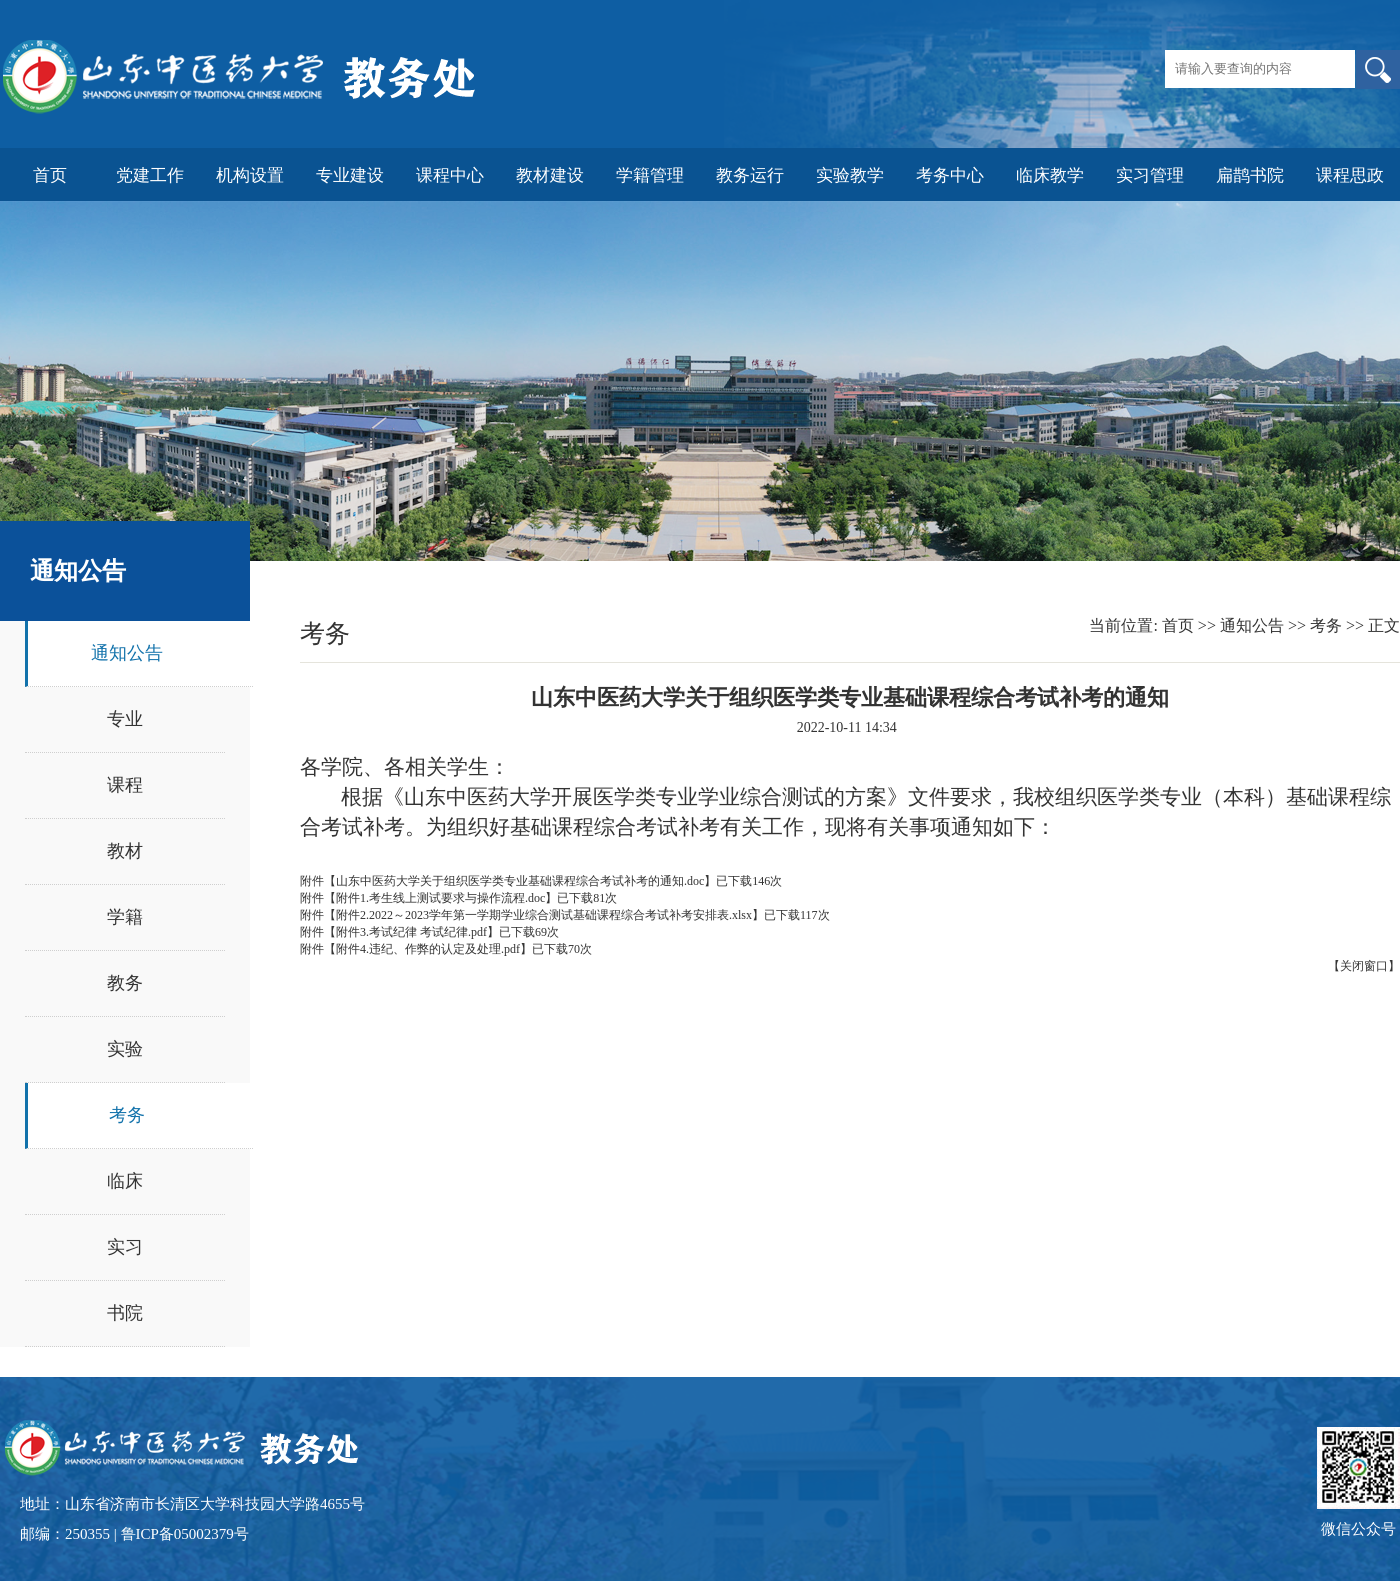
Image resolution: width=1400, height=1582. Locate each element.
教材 (125, 851)
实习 (125, 1247)
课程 (125, 785)
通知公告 (127, 653)
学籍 (125, 917)
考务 (127, 1115)
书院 (125, 1313)
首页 (1178, 625)
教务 (125, 983)
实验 (125, 1049)
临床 (125, 1181)
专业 (125, 719)
